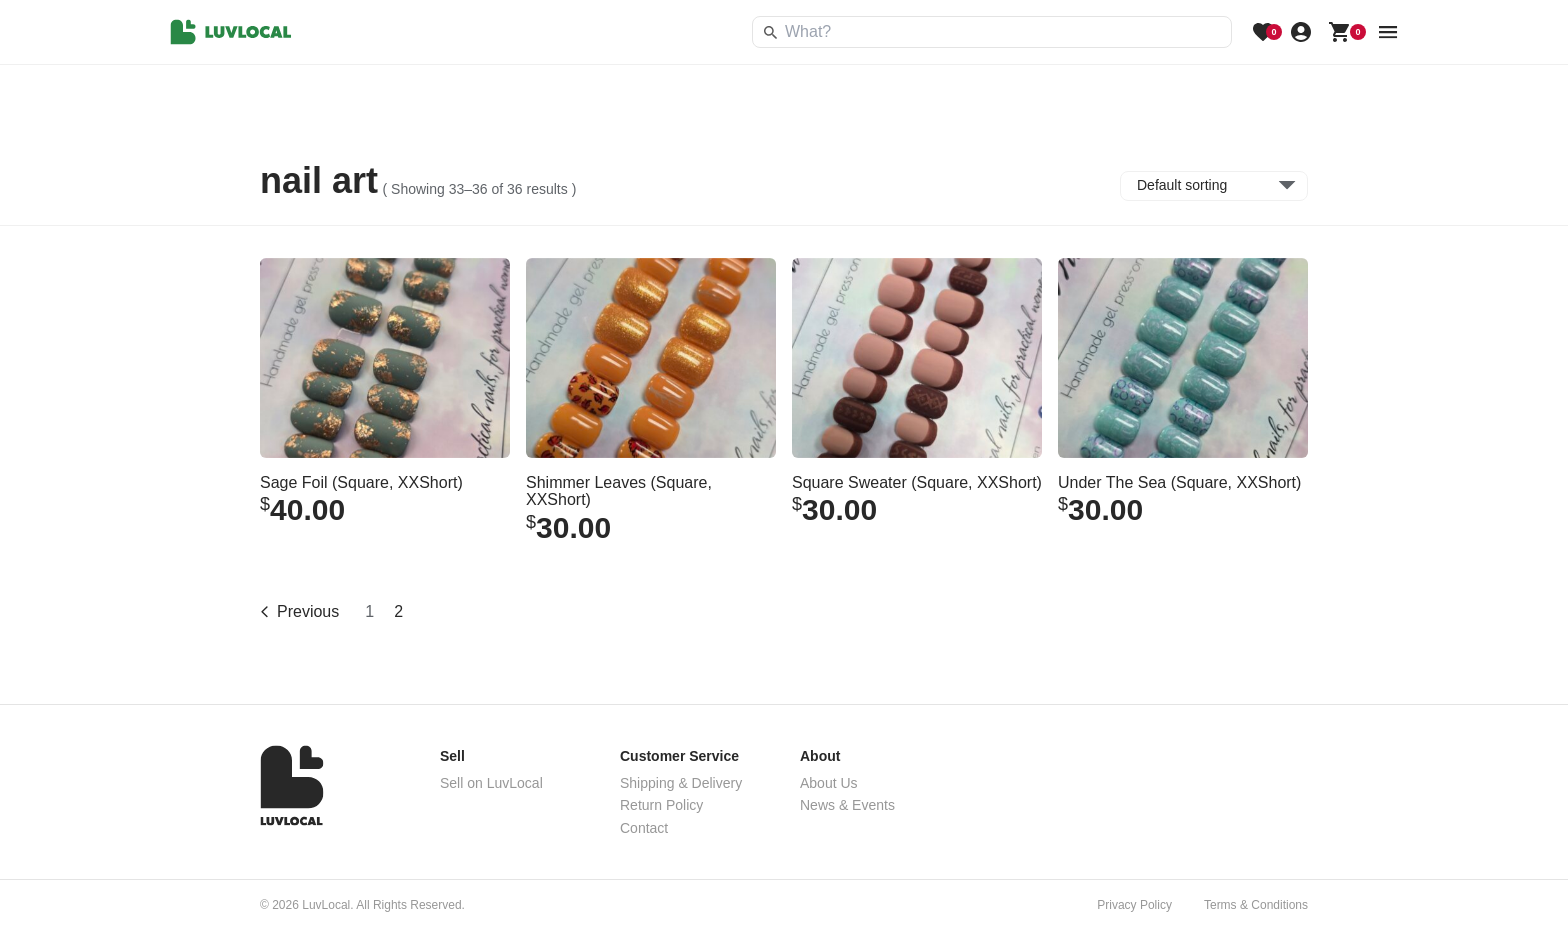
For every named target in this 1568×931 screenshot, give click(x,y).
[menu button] (1388, 32)
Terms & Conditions (1256, 905)
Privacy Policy (1134, 905)
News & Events (847, 805)
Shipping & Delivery (681, 783)
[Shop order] (1214, 186)
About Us (829, 783)
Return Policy (661, 805)
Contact (644, 828)
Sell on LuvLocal (491, 783)
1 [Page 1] (369, 611)
